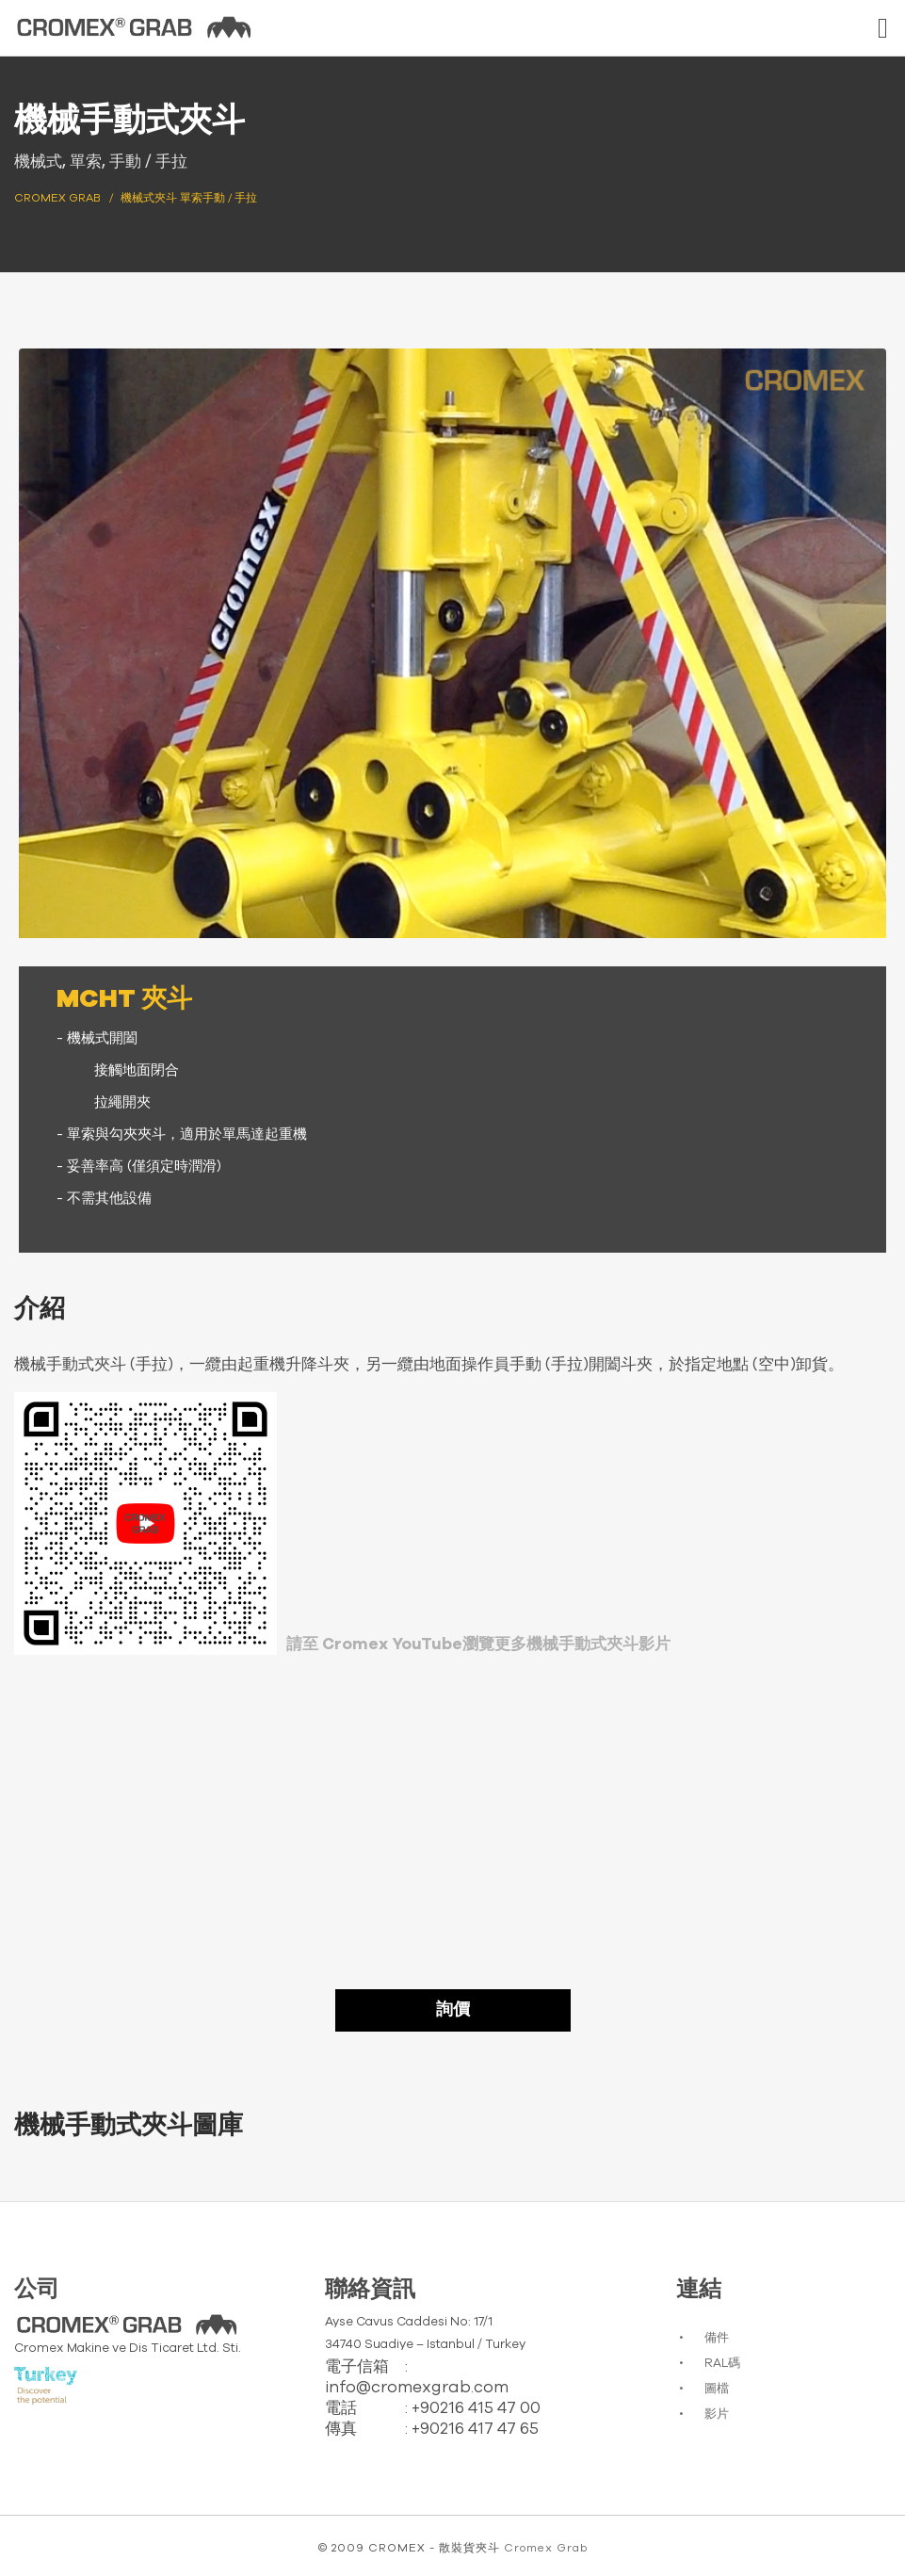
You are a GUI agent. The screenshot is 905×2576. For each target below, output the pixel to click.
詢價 (453, 2009)
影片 (716, 2414)
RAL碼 (722, 2363)
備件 (716, 2338)
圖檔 (716, 2389)
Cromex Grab (546, 2547)
